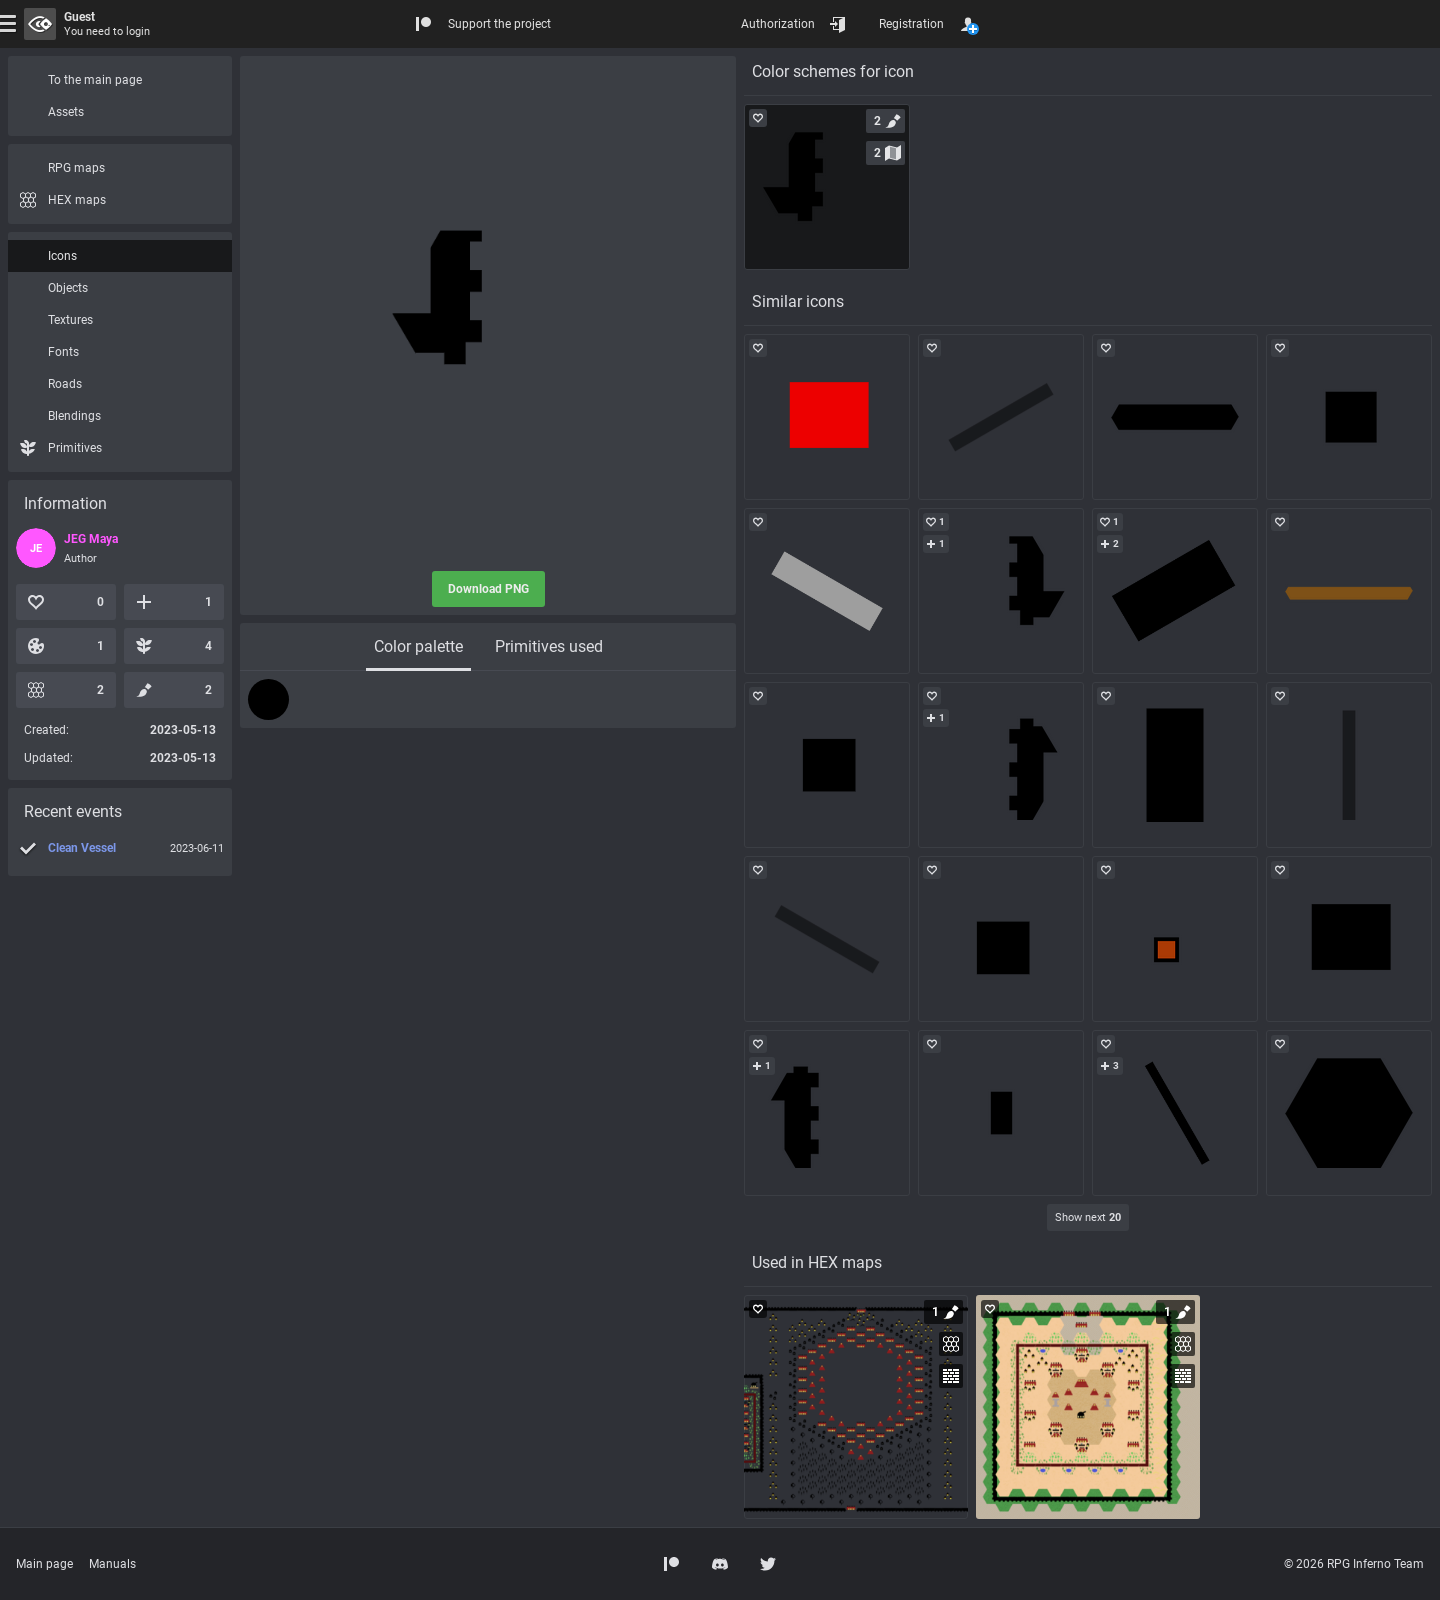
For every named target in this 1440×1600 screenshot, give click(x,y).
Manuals (112, 1564)
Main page (44, 1564)
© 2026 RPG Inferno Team (1354, 1564)
